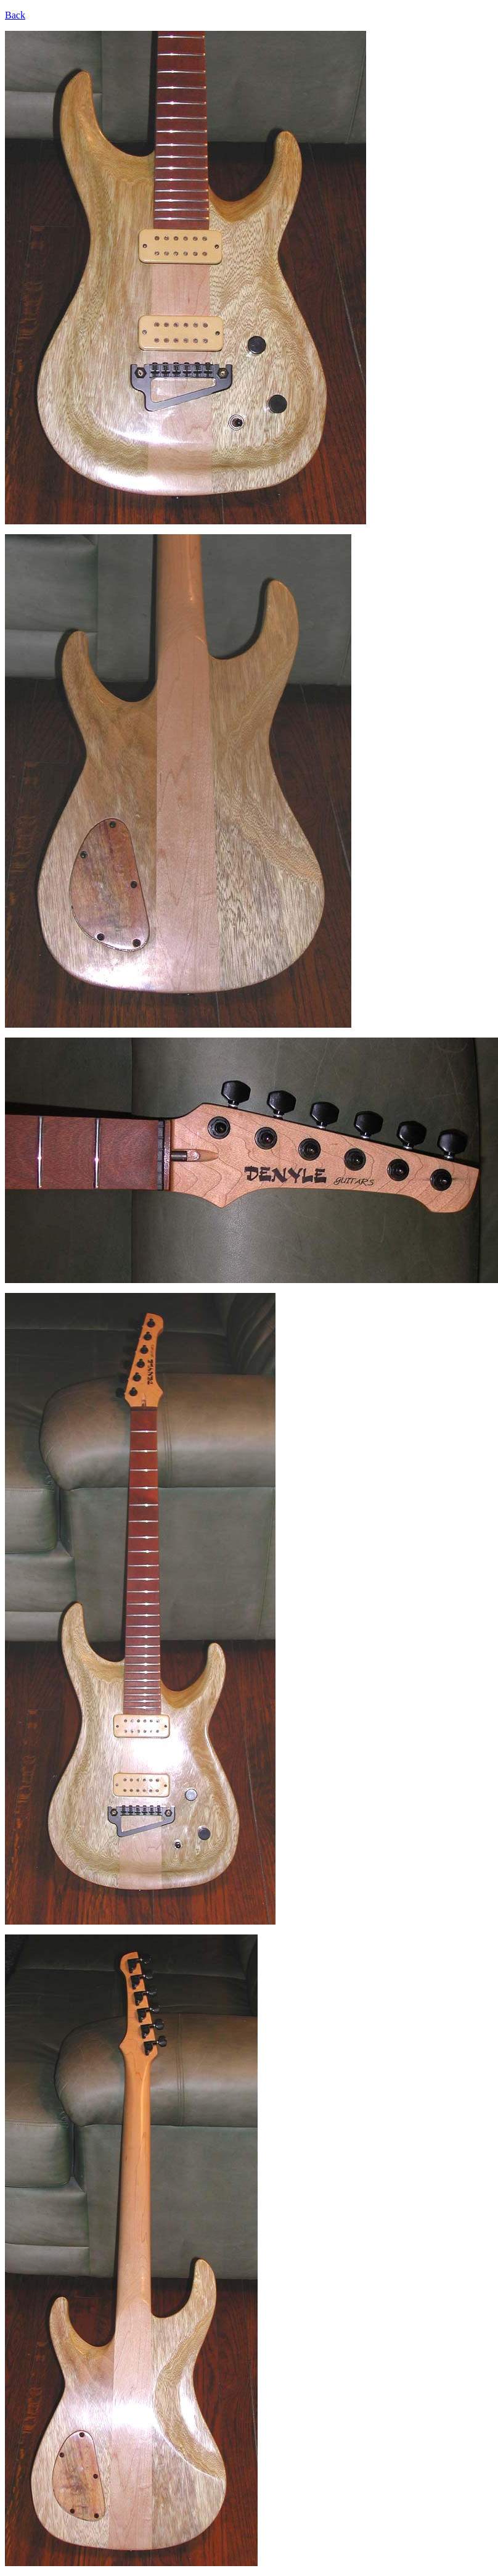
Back (15, 15)
